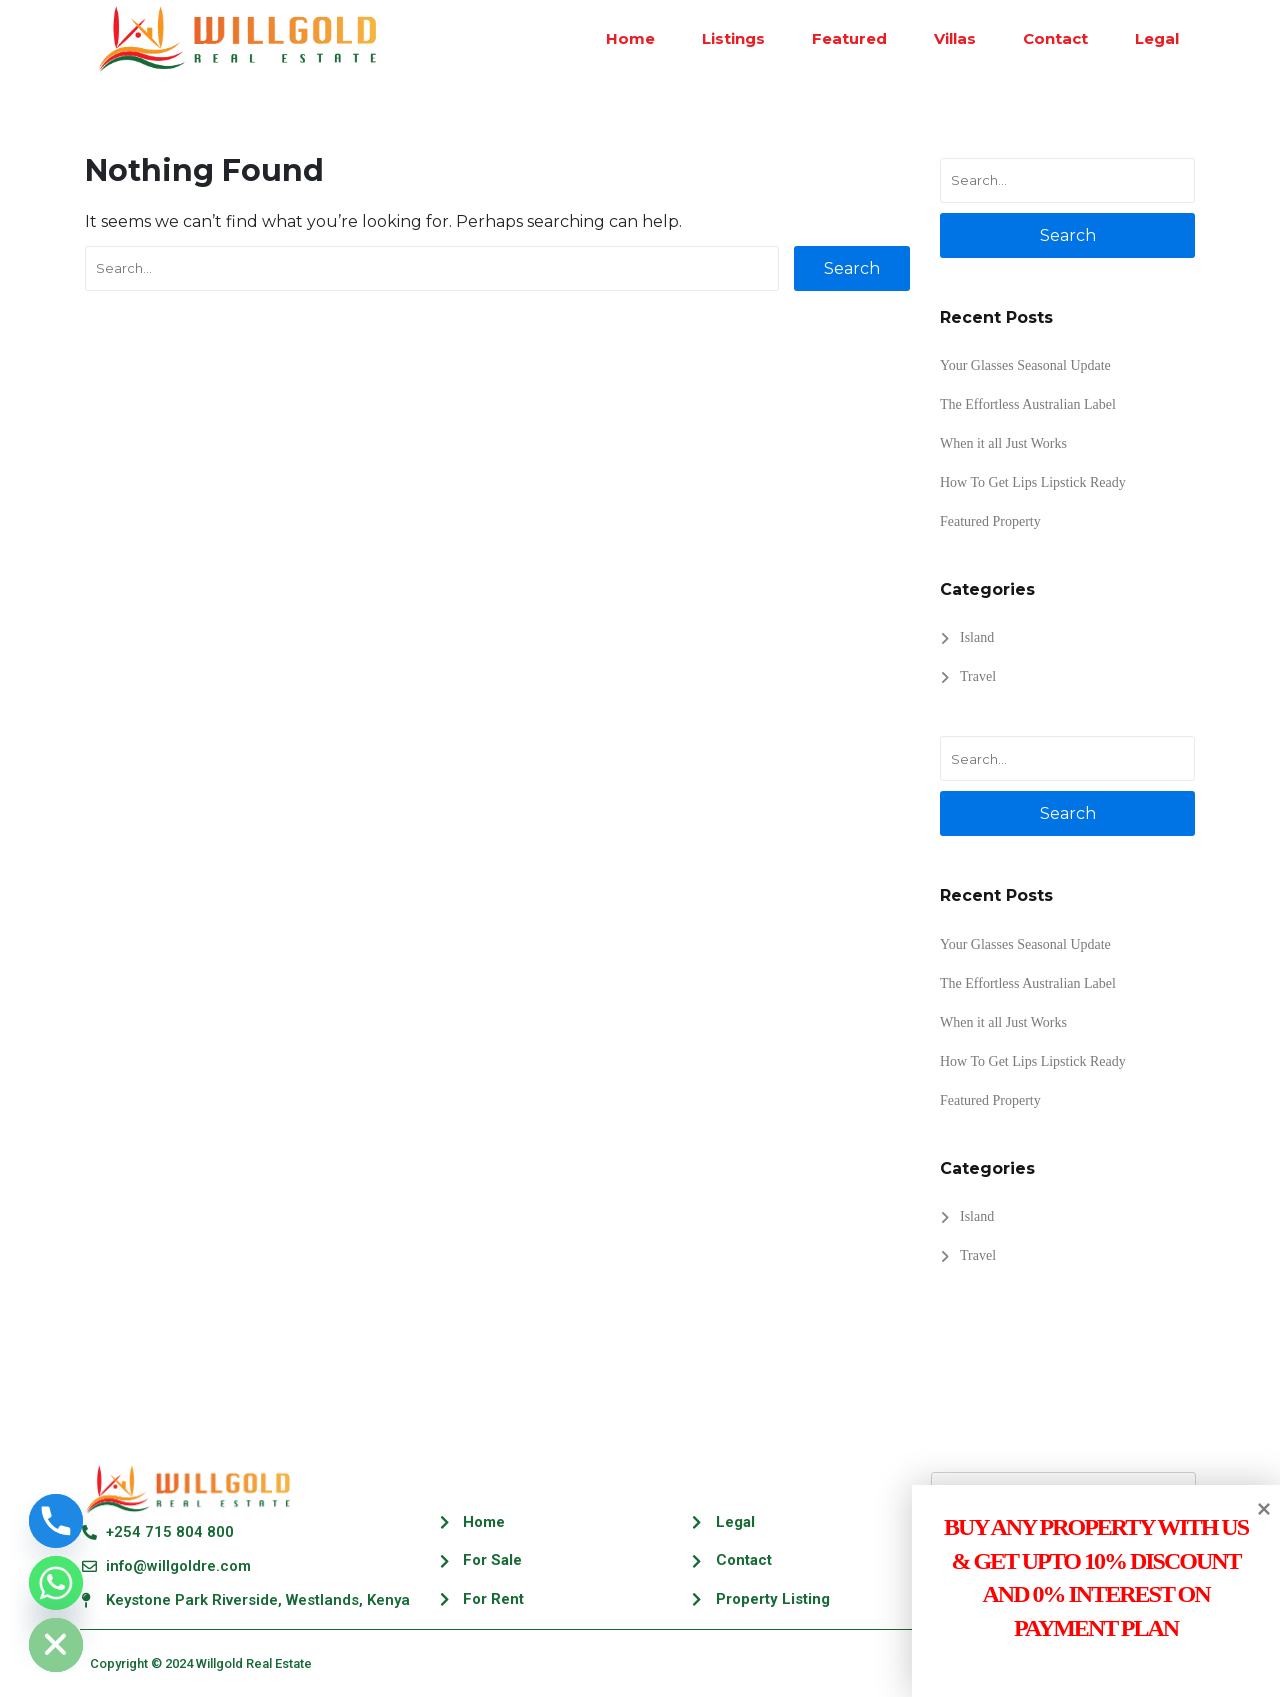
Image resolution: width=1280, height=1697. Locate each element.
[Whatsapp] (56, 1583)
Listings (723, 38)
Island (977, 637)
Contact (1045, 38)
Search (852, 268)
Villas (945, 38)
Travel (978, 676)
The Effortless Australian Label (1028, 404)
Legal (1147, 38)
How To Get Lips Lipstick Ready (1033, 482)
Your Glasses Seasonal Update (1025, 365)
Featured (839, 38)
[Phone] (56, 1521)
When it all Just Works (1003, 443)
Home (620, 38)
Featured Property (990, 521)
